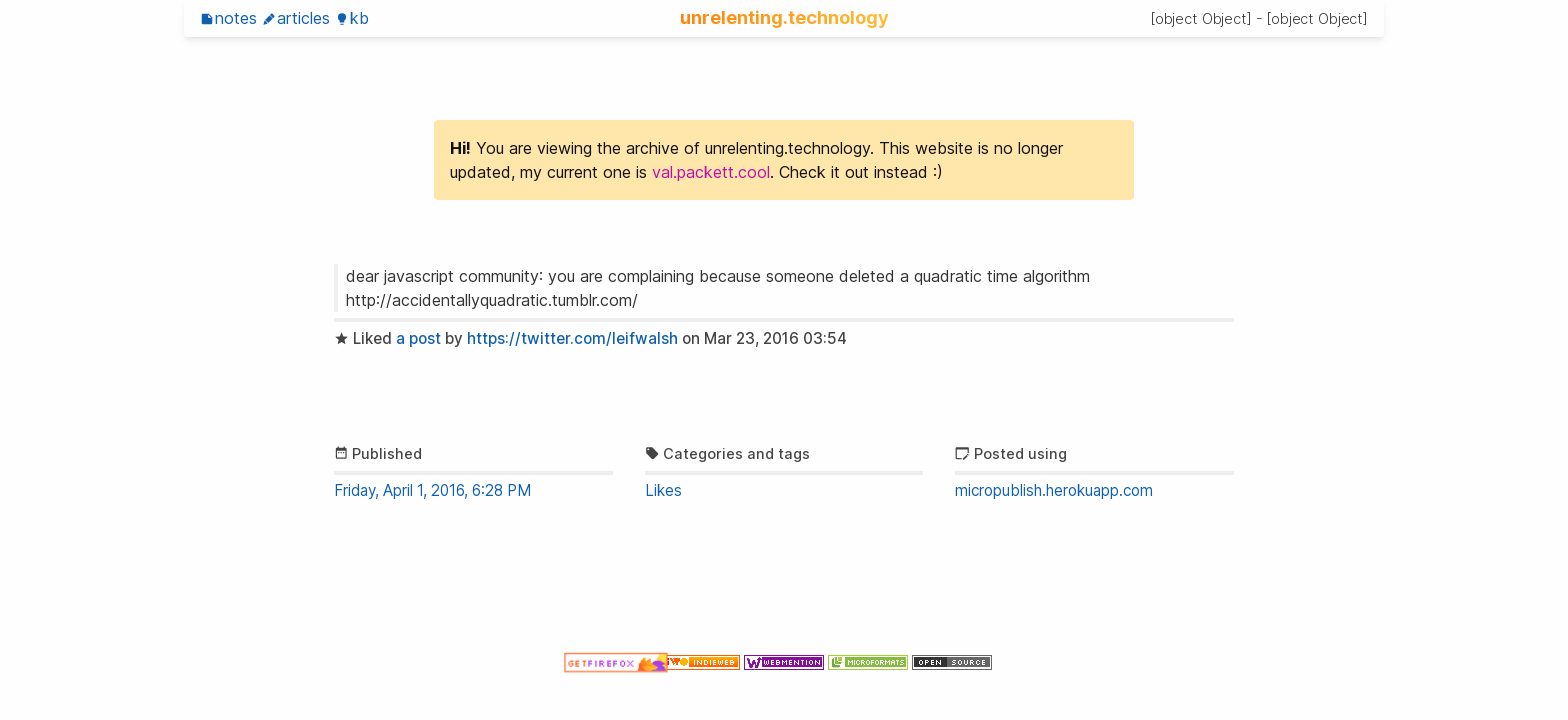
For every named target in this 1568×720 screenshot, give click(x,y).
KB (352, 18)
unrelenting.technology (784, 17)
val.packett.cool (711, 172)
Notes (228, 18)
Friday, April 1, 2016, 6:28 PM (432, 490)
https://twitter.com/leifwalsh (572, 338)
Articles (296, 18)
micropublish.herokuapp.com (1054, 490)
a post (418, 338)
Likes (663, 490)
